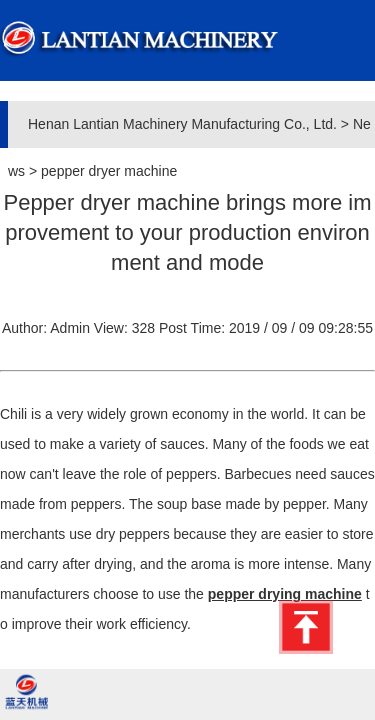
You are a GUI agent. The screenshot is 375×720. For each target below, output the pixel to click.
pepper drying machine (285, 594)
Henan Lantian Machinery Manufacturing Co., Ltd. (182, 124)
